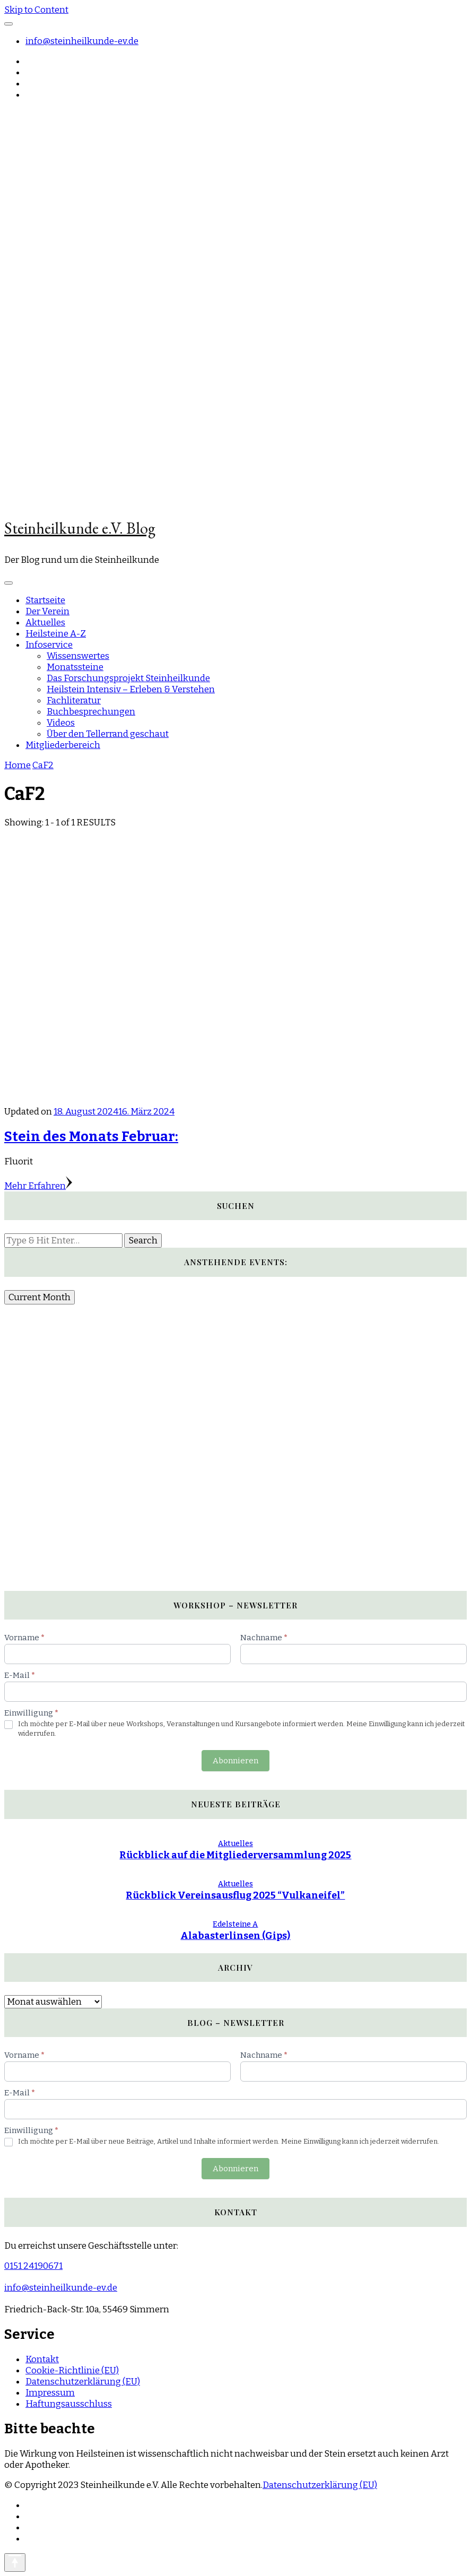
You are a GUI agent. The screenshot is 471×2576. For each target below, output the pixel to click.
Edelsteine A (235, 1924)
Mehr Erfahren (38, 1185)
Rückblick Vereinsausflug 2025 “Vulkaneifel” (235, 1895)
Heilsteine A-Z (55, 633)
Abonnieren (235, 1760)
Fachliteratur (74, 700)
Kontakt (42, 2359)
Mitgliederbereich (62, 745)
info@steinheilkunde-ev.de (81, 41)
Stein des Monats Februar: (91, 1136)
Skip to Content (36, 9)
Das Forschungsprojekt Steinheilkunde (128, 678)
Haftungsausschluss (68, 2403)
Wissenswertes (78, 656)
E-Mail (19, 1675)
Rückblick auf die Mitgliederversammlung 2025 (235, 1855)
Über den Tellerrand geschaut (108, 733)
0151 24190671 (33, 2266)
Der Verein (47, 611)
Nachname (263, 1637)
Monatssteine (75, 667)
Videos (61, 722)
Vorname (24, 1637)
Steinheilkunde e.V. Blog (79, 528)
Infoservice (49, 644)
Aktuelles (45, 622)
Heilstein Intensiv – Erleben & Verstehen (131, 689)
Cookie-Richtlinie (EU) (72, 2370)
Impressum (50, 2392)
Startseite (45, 600)
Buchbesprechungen (91, 711)
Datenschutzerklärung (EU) (82, 2381)
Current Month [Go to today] (39, 1297)
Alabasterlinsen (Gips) (235, 1936)
